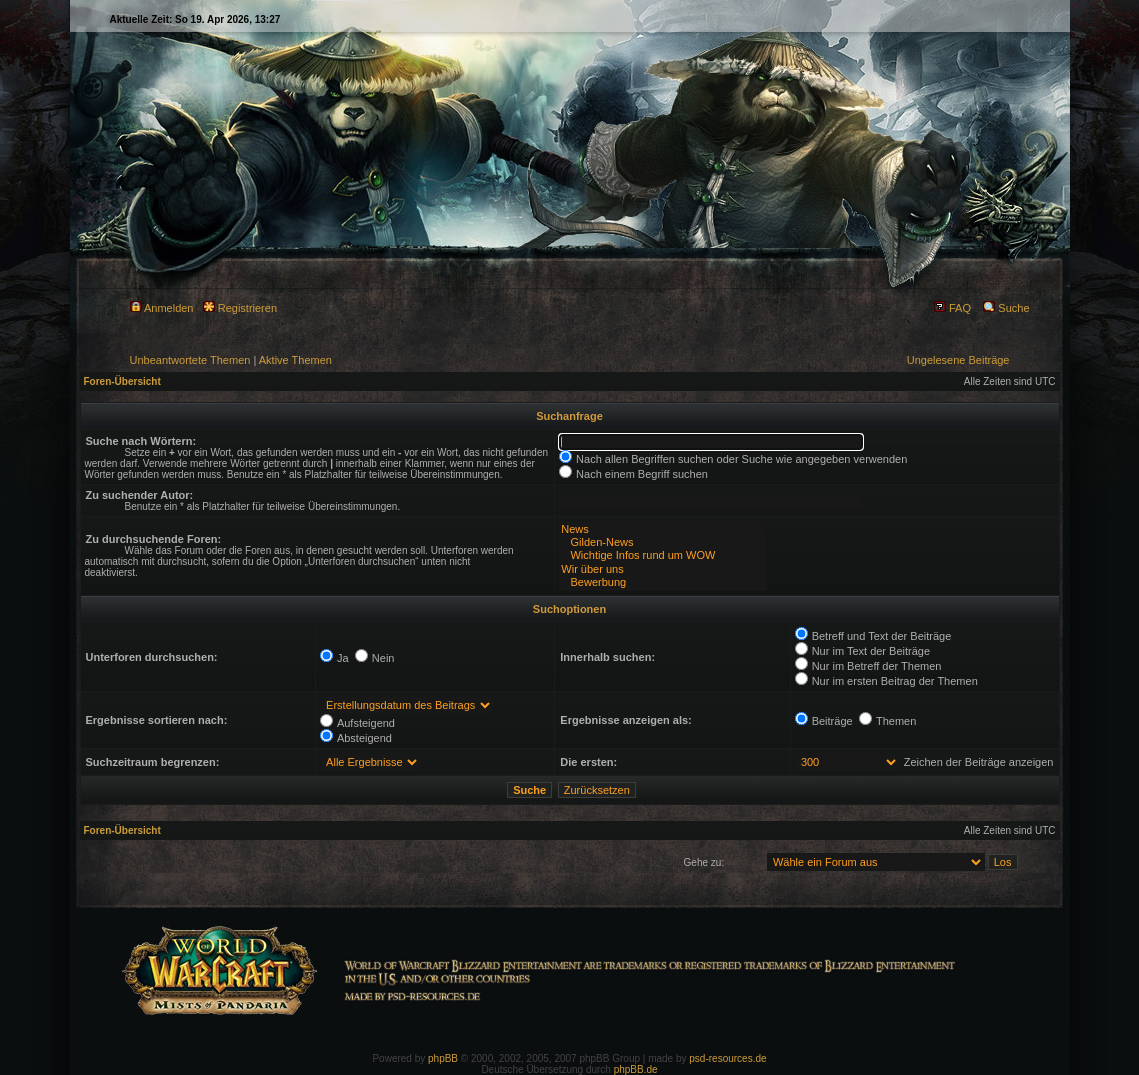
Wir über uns (663, 569)
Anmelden (162, 308)
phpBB (443, 1058)
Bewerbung (663, 582)
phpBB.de (636, 1069)
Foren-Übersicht (122, 381)
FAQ (952, 308)
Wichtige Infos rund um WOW (663, 555)
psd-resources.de (727, 1058)
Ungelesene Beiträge (958, 360)
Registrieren (240, 308)
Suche (1006, 308)
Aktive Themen (295, 360)
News (663, 529)
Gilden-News (663, 542)
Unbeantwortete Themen (190, 360)
